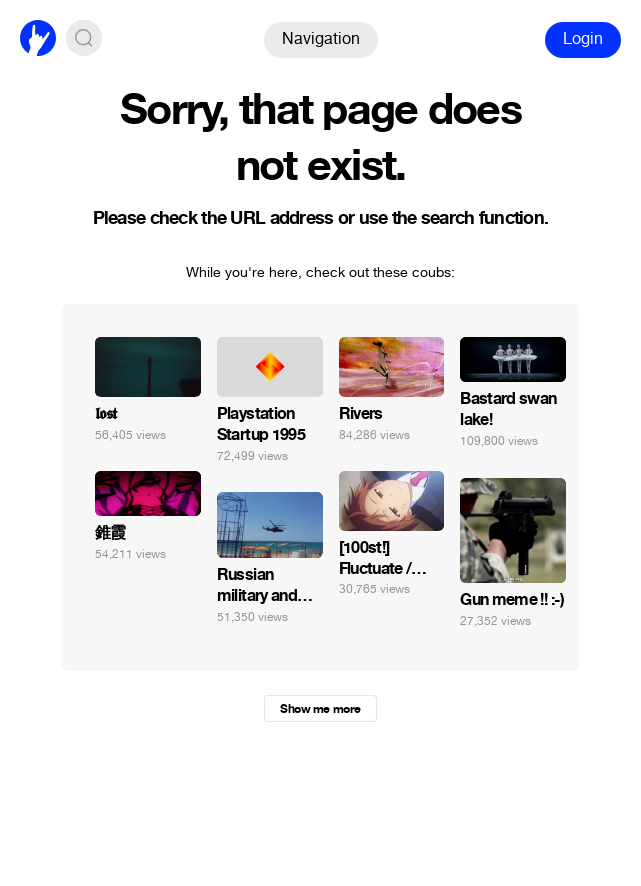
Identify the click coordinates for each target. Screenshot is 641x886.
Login (583, 38)
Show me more (320, 709)
